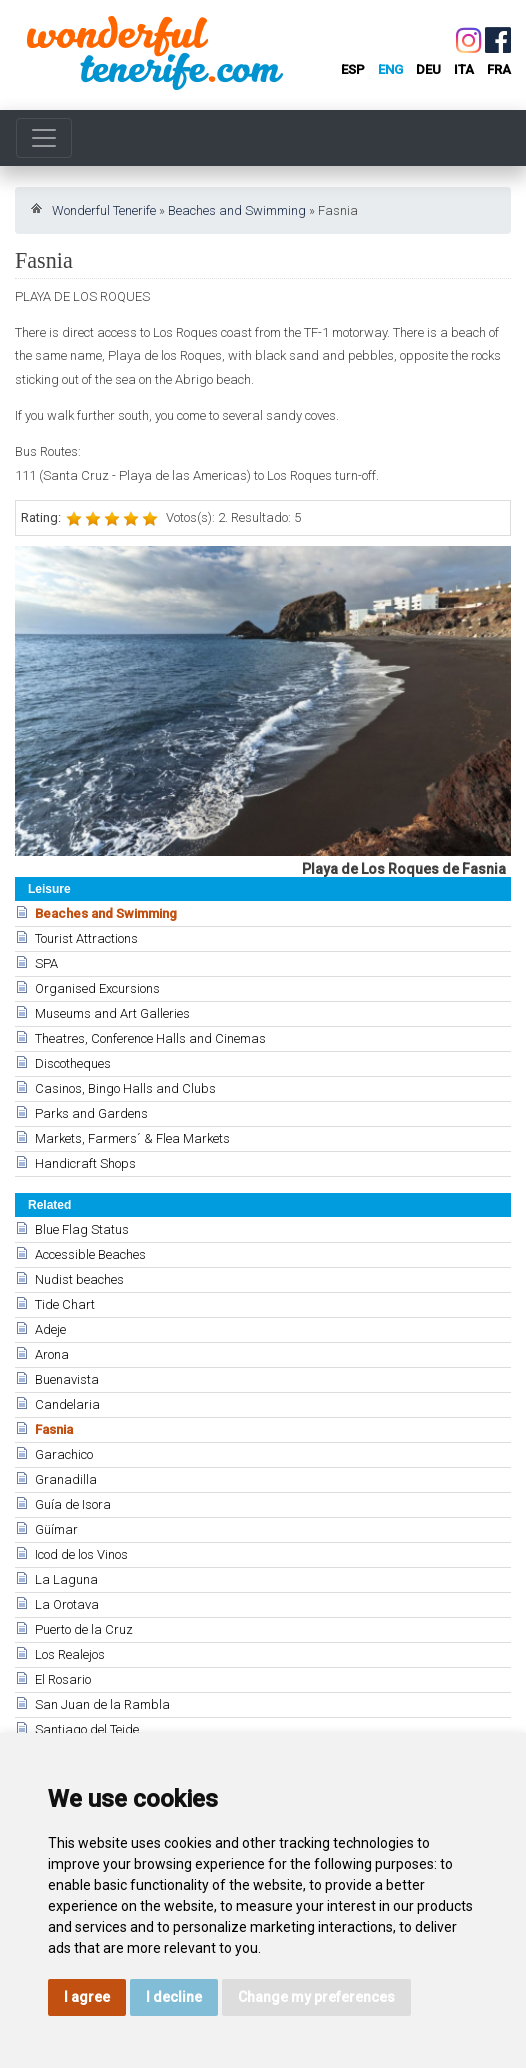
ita (464, 69)
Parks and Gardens (91, 1113)
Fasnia (54, 1429)
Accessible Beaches (90, 1254)
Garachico (64, 1454)
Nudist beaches (79, 1279)
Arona (52, 1354)
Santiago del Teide (87, 1729)
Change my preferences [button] (316, 1997)
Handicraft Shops (85, 1163)
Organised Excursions (97, 988)
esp (353, 69)
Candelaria (67, 1404)
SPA (46, 963)
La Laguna (66, 1579)
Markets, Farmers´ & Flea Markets (132, 1138)
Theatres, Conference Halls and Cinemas (150, 1038)
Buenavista (67, 1379)
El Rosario (63, 1679)
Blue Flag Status (82, 1229)
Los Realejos (70, 1654)
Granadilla (66, 1479)
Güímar (56, 1529)
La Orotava (67, 1604)
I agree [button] (87, 1997)
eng (390, 69)
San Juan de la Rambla (102, 1704)
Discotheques (73, 1063)
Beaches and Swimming (237, 210)
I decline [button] (174, 1997)
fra (499, 69)
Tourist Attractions (86, 938)
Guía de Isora (73, 1504)
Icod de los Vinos (81, 1554)
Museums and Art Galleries (112, 1013)
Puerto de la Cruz (84, 1629)
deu (428, 69)
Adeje (50, 1329)
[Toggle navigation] (44, 138)
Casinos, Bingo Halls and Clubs (125, 1088)
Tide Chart (65, 1304)
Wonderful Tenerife (104, 210)
